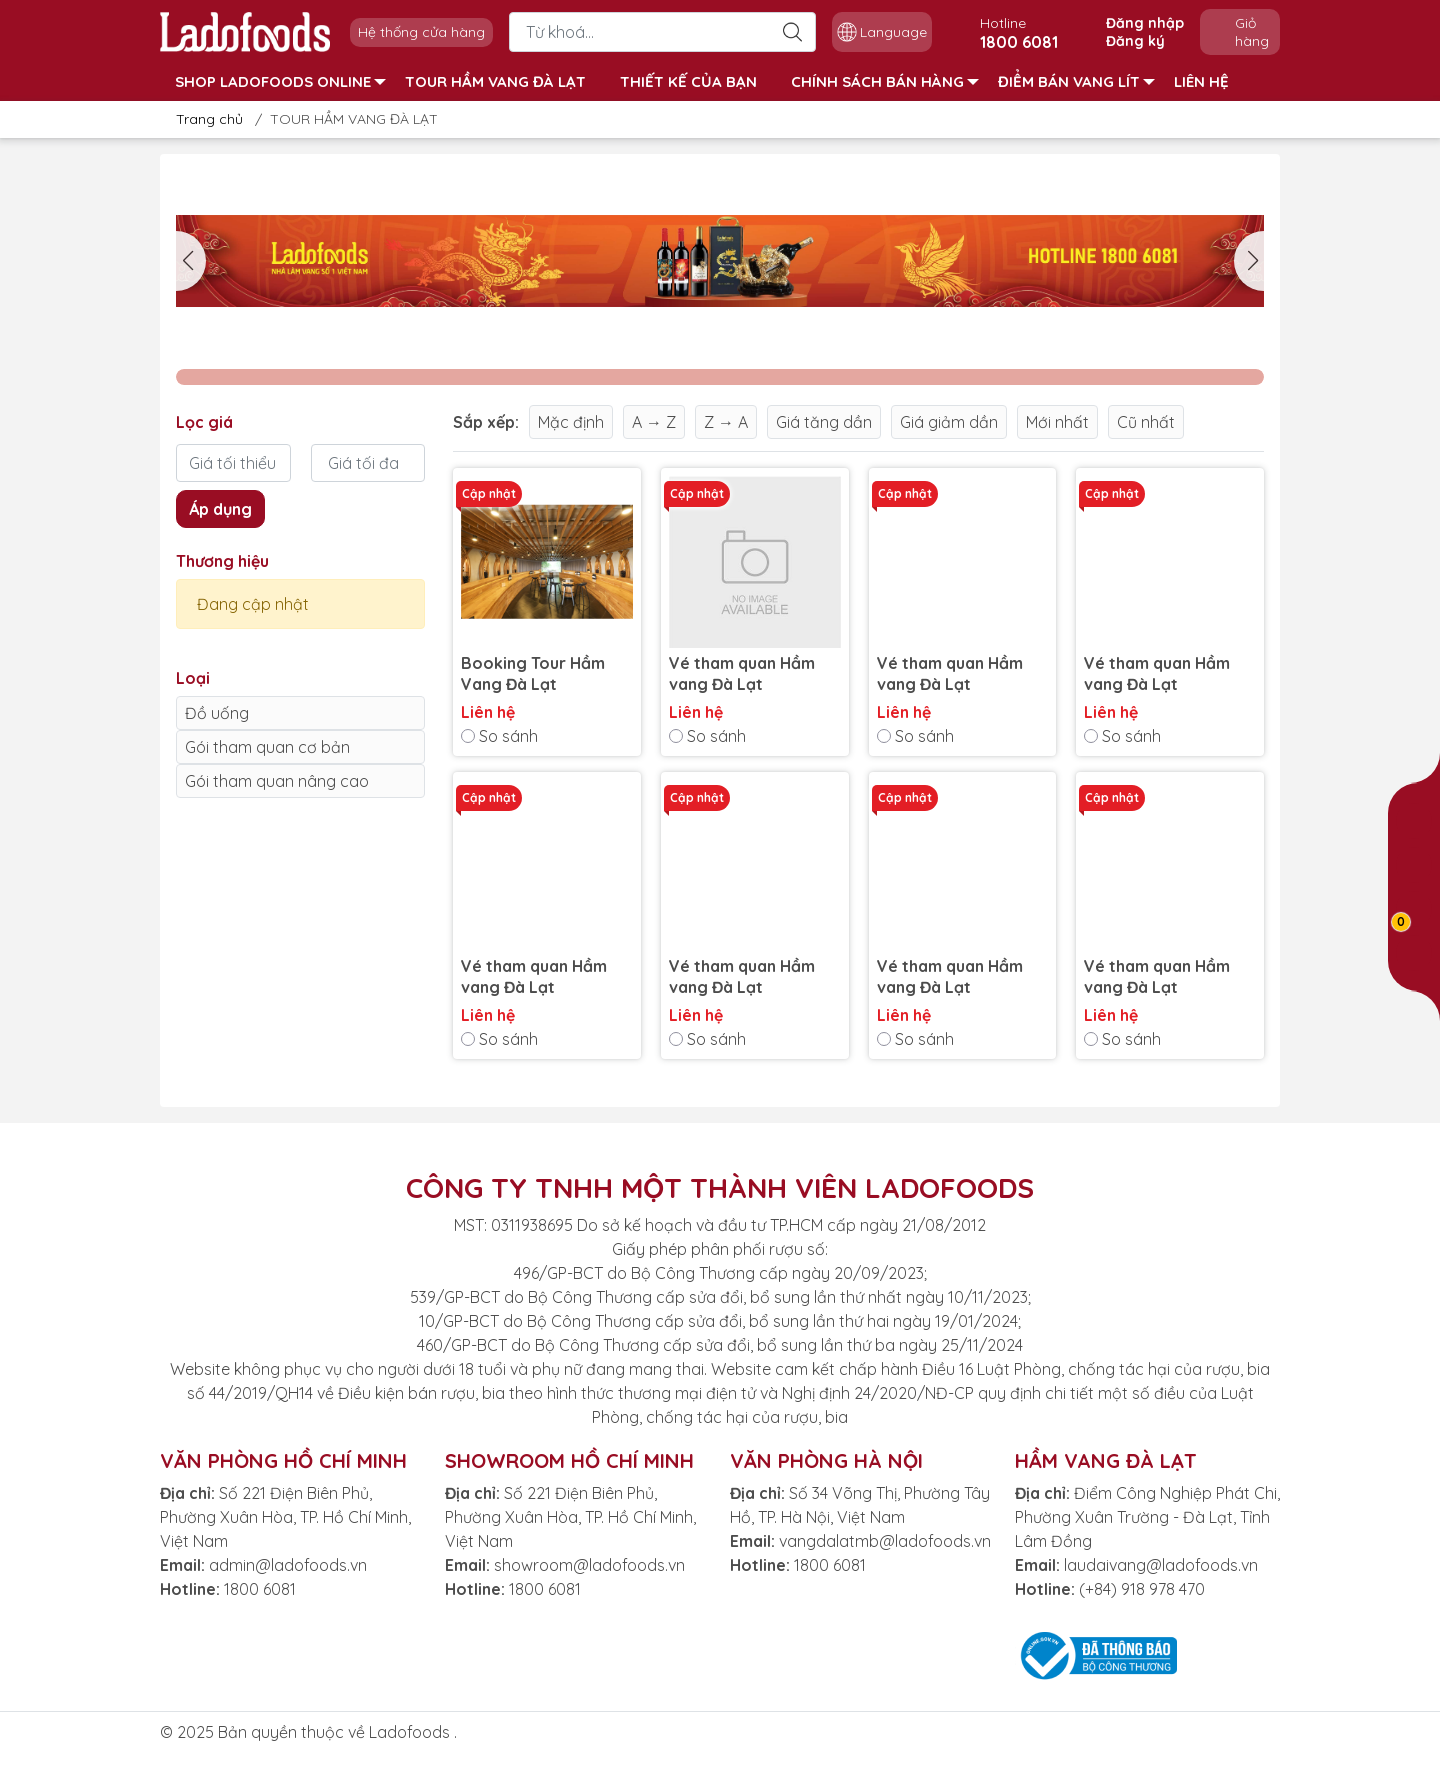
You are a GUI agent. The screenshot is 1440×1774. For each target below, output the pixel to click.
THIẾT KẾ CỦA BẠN (688, 81)
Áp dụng (220, 509)
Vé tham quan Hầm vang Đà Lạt (742, 673)
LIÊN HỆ (1201, 81)
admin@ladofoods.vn (288, 1565)
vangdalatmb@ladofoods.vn (885, 1541)
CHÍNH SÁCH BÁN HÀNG (885, 81)
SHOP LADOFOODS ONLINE (280, 81)
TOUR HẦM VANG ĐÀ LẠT (495, 81)
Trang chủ (203, 119)
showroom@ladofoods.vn (589, 1565)
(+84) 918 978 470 (1142, 1589)
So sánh (499, 736)
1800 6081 (260, 1589)
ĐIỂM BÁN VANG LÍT (1076, 81)
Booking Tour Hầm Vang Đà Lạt (533, 673)
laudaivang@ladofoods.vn (1161, 1565)
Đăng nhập (1145, 23)
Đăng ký (1135, 41)
